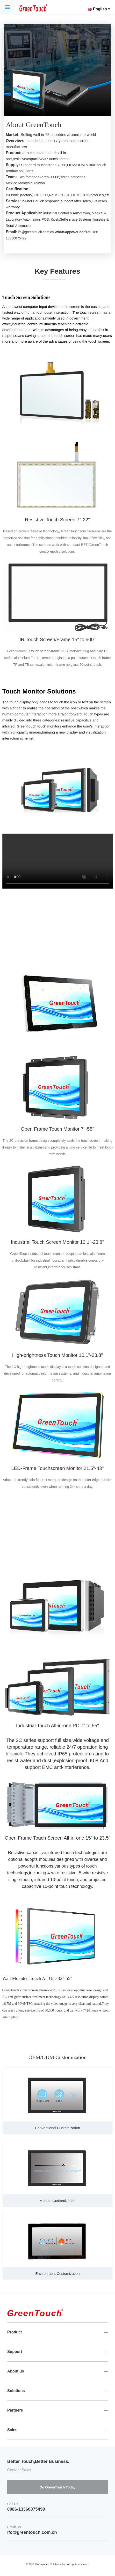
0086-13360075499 (26, 2509)
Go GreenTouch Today (58, 2487)
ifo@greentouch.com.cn (32, 2532)
